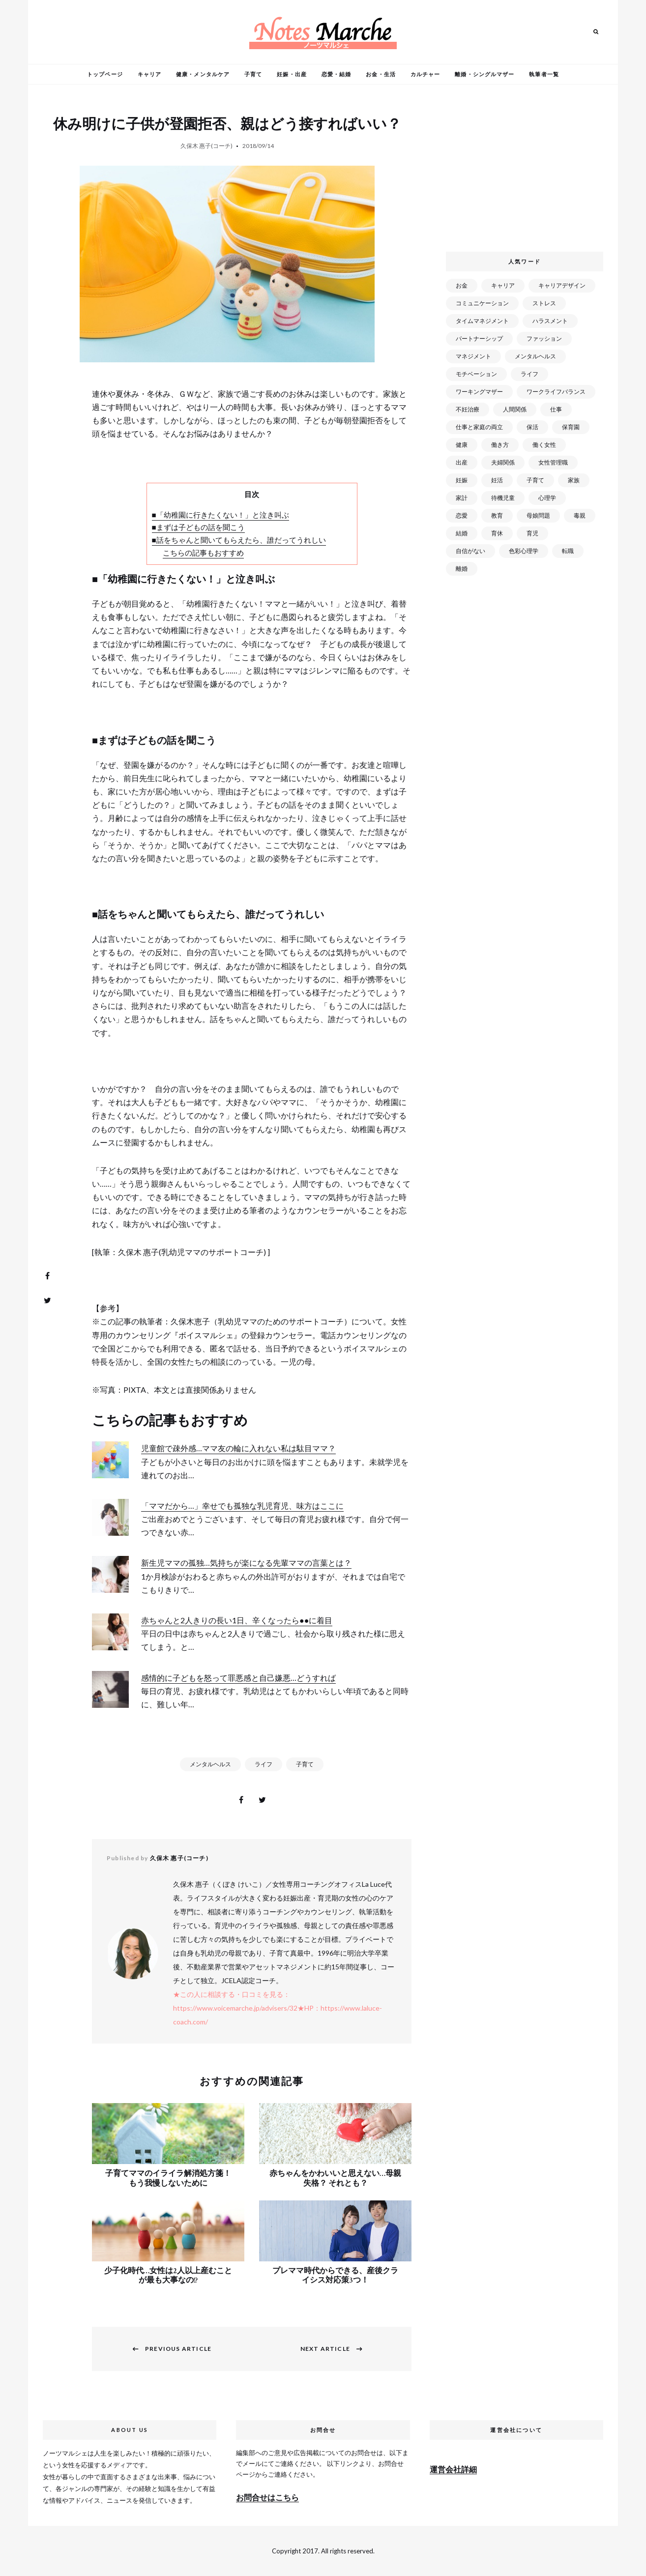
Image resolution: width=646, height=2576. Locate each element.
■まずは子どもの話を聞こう (198, 527)
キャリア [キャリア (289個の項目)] (503, 285)
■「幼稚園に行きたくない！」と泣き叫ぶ (220, 514)
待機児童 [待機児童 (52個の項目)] (503, 497)
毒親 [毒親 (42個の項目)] (580, 515)
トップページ (105, 74)
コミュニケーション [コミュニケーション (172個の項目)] (482, 303)
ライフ (263, 1764)
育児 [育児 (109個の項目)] (532, 533)
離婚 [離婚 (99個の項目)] (462, 568)
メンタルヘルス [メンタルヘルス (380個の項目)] (535, 356)
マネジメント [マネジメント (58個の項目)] (473, 356)
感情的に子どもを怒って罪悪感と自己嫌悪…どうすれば (238, 1677)
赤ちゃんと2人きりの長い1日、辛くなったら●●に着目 (236, 1620)
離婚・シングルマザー (484, 74)
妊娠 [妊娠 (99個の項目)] (462, 480)
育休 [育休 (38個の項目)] (497, 533)
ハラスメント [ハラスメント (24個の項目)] (550, 320)
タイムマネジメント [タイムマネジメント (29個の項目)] (482, 320)
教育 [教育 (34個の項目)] (497, 515)
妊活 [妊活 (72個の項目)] (497, 480)
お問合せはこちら (267, 2497)
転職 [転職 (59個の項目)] (568, 551)
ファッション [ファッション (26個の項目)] (544, 338)
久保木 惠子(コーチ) (206, 145)
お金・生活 (381, 74)
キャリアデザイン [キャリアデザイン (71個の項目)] (562, 285)
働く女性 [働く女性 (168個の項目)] (544, 444)
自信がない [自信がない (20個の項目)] (470, 551)
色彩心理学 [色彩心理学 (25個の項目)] (523, 551)
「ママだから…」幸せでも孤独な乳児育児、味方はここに (242, 1505)
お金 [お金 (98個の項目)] (462, 285)
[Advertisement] (526, 171)
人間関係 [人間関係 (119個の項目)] (515, 409)
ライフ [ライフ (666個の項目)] (529, 374)
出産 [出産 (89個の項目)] (462, 462)
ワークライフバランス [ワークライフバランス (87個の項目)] (556, 391)
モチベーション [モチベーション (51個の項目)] (476, 374)
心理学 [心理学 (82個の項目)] (547, 497)
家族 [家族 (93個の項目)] (574, 480)
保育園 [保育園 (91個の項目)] (571, 427)
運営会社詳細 (453, 2469)
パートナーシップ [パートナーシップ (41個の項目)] (479, 338)
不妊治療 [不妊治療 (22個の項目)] (467, 409)
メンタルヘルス (210, 1764)
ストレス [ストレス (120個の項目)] (544, 303)
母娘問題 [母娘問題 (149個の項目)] (538, 515)
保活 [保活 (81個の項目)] (532, 427)
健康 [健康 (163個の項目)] (462, 444)
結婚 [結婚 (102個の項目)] (462, 533)
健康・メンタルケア (203, 74)
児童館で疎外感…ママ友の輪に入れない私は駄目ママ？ (238, 1448)
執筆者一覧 (544, 74)
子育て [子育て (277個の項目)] (535, 480)
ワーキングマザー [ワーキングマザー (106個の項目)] (479, 391)
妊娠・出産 (292, 74)
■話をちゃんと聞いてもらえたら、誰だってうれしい (239, 539)
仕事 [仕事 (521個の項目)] (556, 409)
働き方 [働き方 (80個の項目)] (500, 444)
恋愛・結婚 (337, 74)
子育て (253, 74)
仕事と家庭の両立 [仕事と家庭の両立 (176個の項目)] (479, 427)
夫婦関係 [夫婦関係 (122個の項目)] (503, 462)
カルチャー (425, 74)
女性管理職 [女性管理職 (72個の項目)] (553, 462)
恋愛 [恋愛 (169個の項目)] (462, 515)
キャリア (149, 74)
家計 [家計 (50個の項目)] (462, 497)
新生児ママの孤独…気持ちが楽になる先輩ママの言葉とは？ (246, 1562)
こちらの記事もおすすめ (203, 552)
